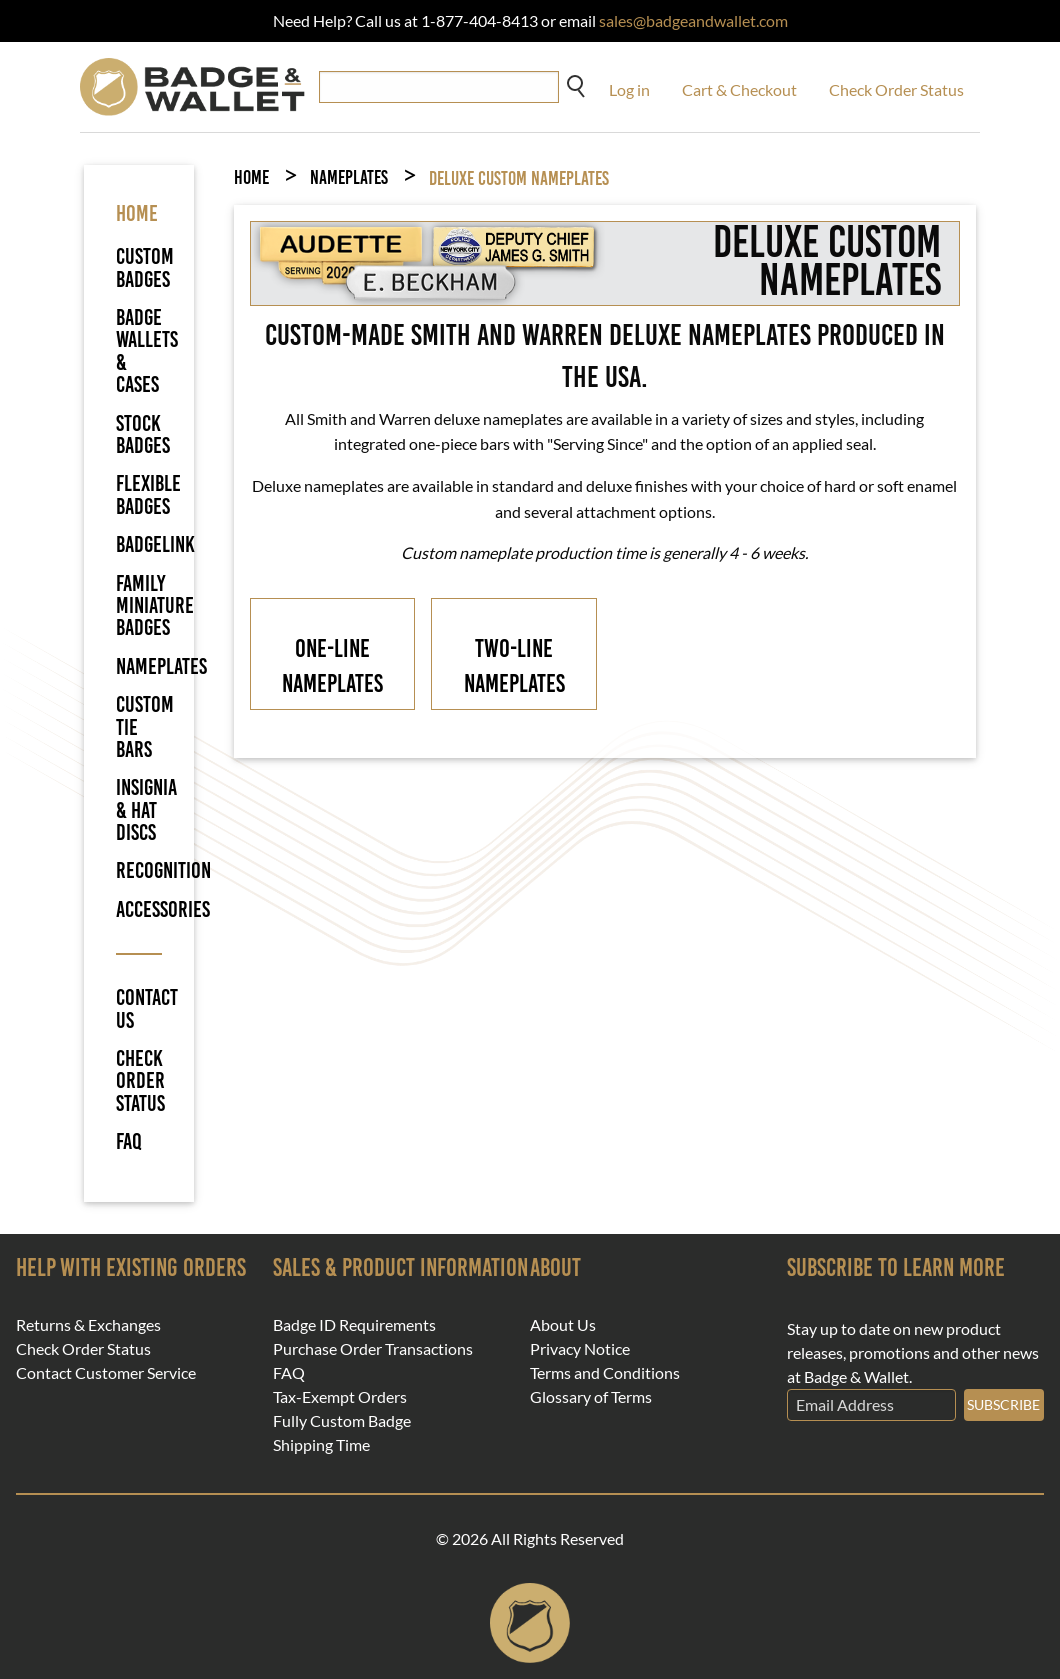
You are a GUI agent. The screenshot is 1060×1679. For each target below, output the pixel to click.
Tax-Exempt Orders (340, 1397)
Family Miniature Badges (155, 606)
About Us (563, 1325)
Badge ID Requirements (354, 1325)
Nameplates (161, 666)
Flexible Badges (148, 494)
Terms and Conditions (605, 1373)
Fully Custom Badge (342, 1421)
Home (251, 177)
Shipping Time (321, 1445)
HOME (137, 213)
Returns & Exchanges (88, 1325)
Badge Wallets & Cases (147, 351)
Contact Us (139, 1009)
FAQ (129, 1142)
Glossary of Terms (591, 1397)
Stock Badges (143, 434)
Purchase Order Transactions (373, 1349)
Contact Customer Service (106, 1373)
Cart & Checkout (739, 89)
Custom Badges (145, 267)
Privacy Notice (580, 1349)
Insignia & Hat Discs (146, 810)
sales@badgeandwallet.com (693, 20)
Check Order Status (896, 89)
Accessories (163, 909)
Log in (629, 89)
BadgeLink (155, 544)
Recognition (163, 870)
